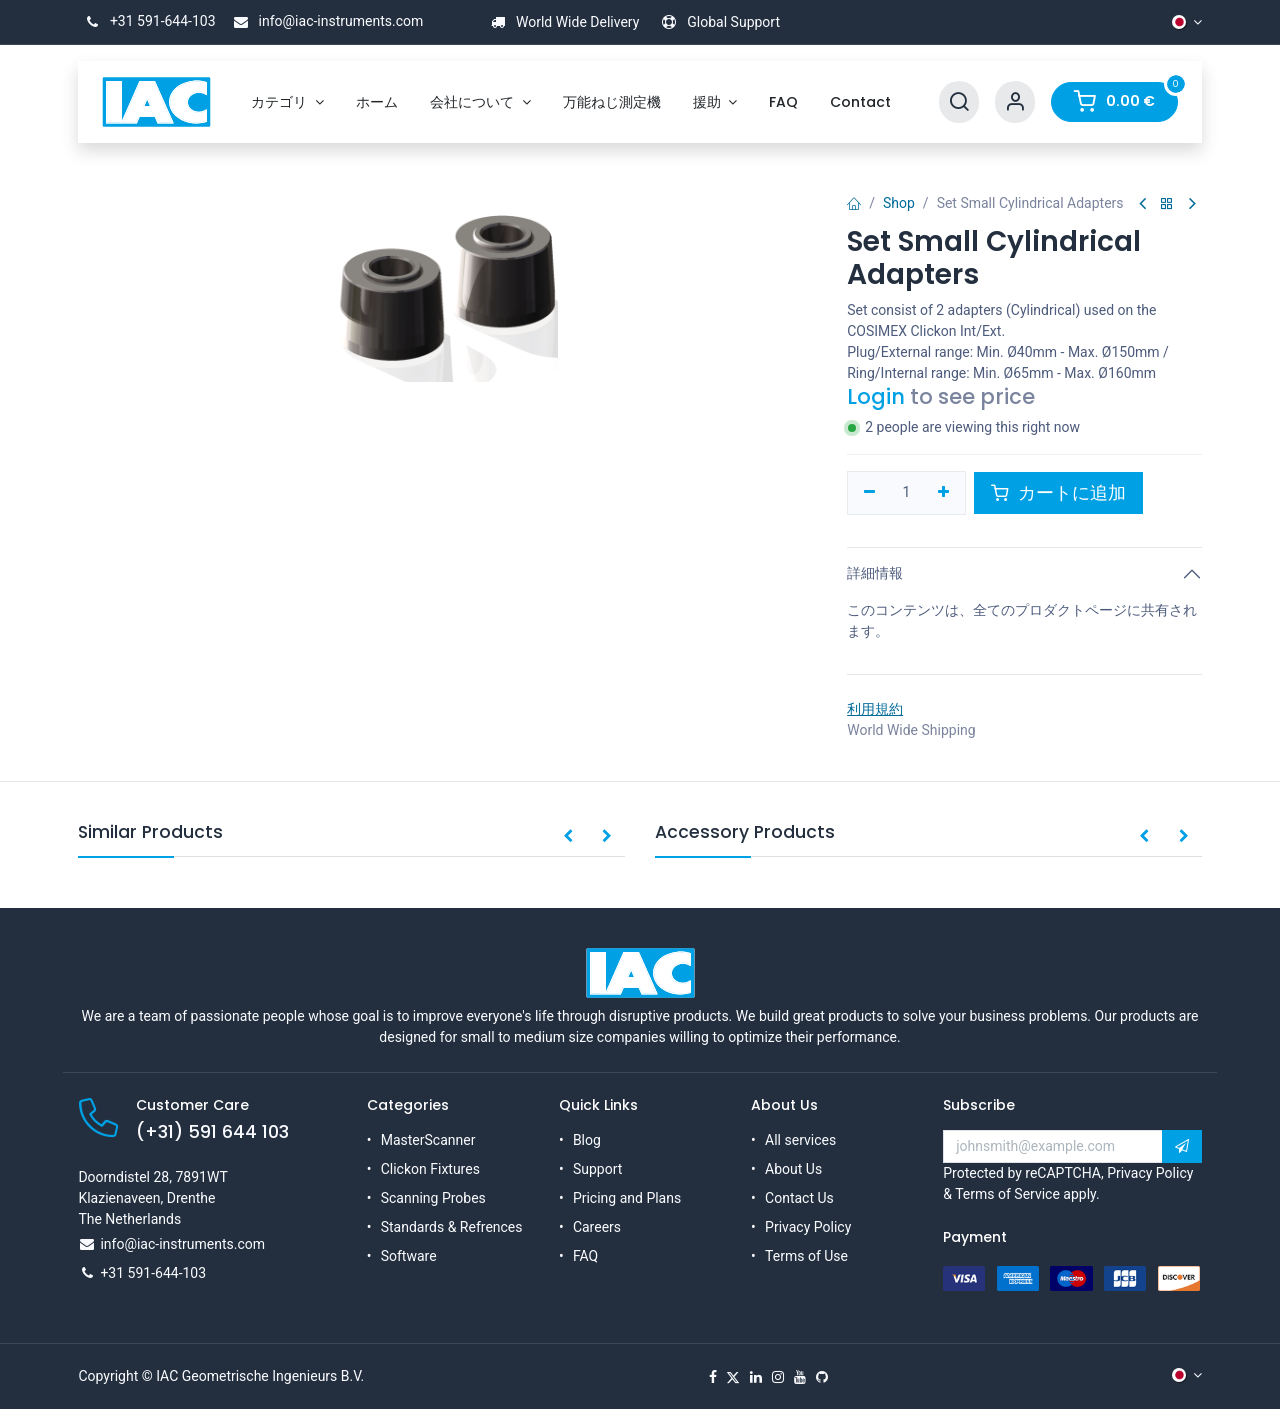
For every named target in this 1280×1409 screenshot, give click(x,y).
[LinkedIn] (756, 1377)
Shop (899, 203)
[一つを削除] (869, 493)
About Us (793, 1169)
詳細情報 (875, 573)
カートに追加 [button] (1058, 493)
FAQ (585, 1256)
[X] (733, 1377)
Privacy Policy (808, 1227)
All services (800, 1140)
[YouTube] (800, 1377)
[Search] (959, 102)
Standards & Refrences (452, 1227)
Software (409, 1256)
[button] (568, 837)
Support (597, 1169)
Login (876, 396)
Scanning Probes (433, 1198)
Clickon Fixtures (430, 1169)
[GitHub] (822, 1377)
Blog (587, 1140)
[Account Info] (1015, 102)
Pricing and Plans (627, 1198)
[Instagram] (778, 1377)
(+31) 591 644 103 (212, 1132)
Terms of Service (1007, 1194)
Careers (597, 1227)
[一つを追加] (943, 493)
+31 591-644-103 (146, 21)
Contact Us (799, 1198)
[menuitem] (287, 102)
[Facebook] (713, 1377)
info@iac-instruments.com (325, 21)
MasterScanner (428, 1140)
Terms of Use (806, 1256)
